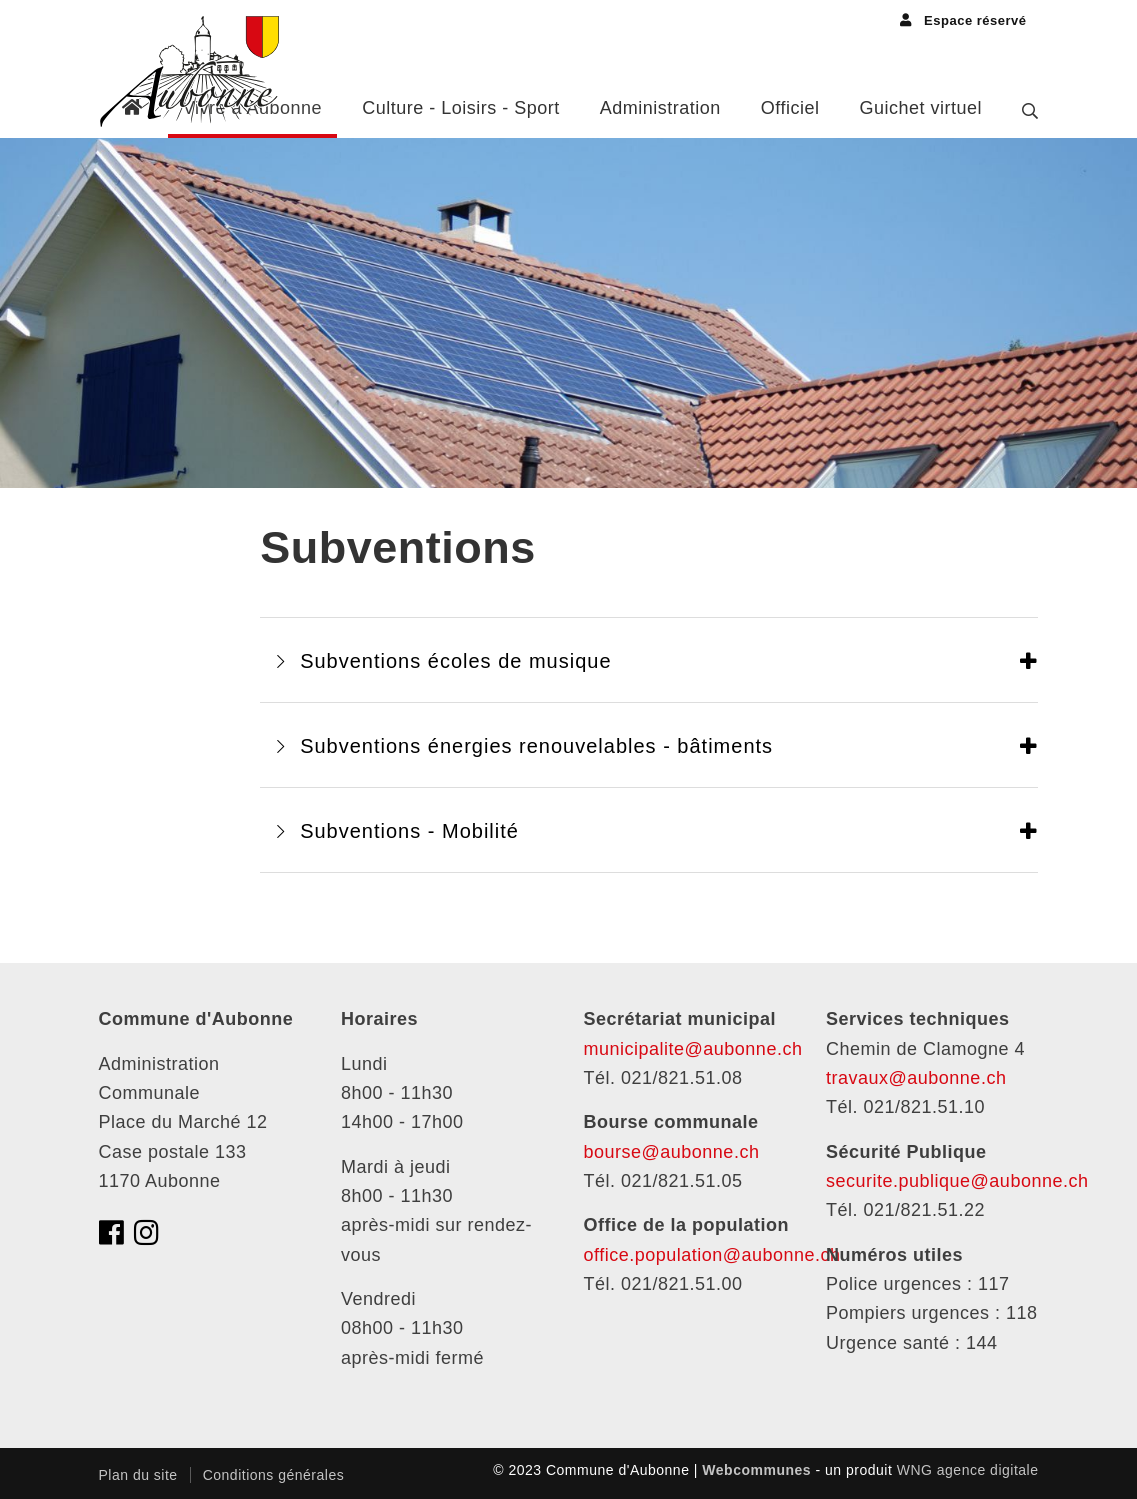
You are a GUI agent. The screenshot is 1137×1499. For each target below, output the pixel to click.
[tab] (649, 660)
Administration (660, 108)
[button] (649, 660)
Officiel (790, 108)
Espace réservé (963, 20)
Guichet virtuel (920, 108)
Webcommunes (756, 1470)
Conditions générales (274, 1475)
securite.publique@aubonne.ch (957, 1181)
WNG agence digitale (968, 1470)
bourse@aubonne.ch (672, 1152)
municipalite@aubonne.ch (693, 1049)
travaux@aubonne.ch (916, 1078)
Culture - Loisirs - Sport (461, 108)
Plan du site (138, 1475)
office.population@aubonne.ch (712, 1255)
